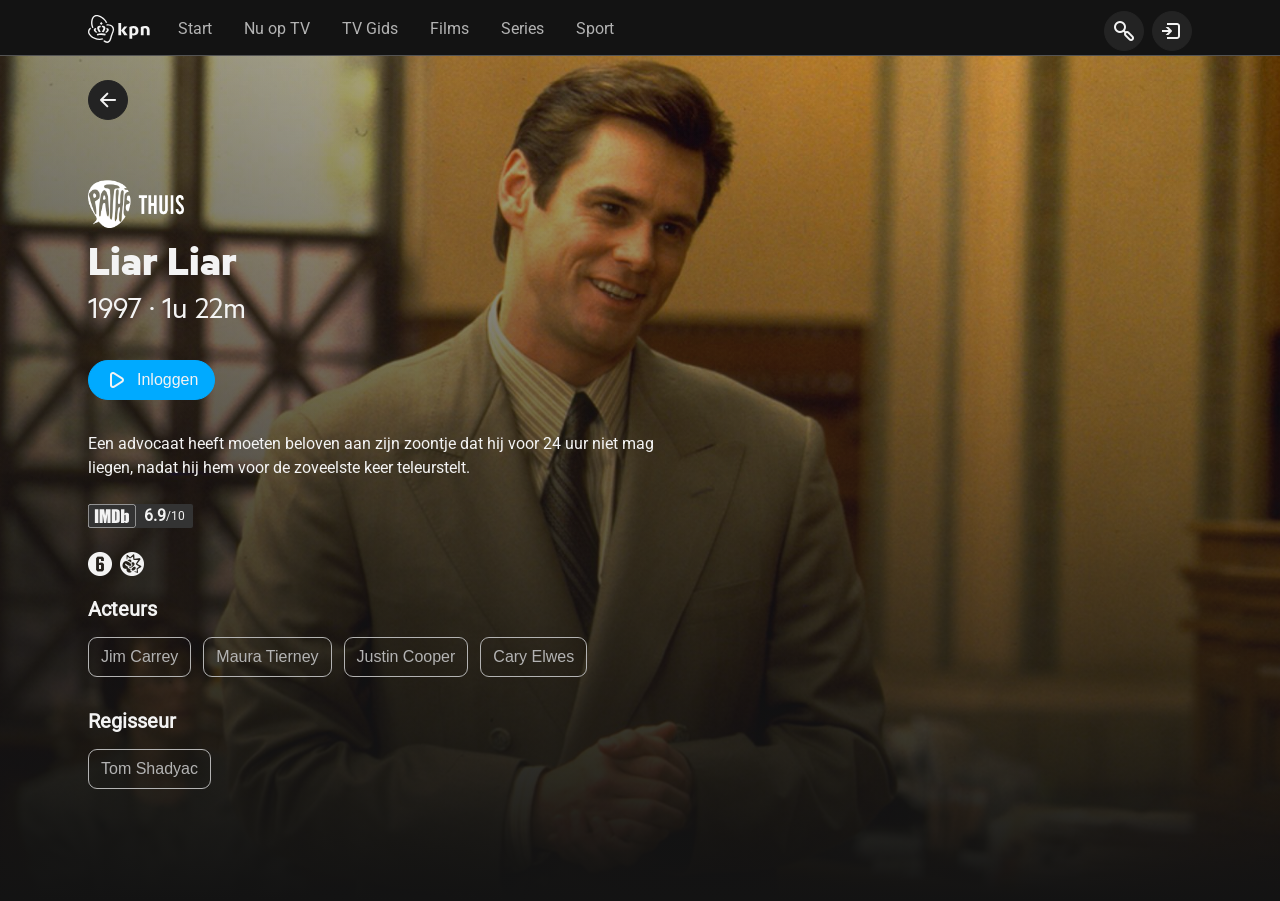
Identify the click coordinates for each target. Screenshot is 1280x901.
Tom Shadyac (149, 768)
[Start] (119, 31)
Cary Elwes (533, 656)
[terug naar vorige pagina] (108, 100)
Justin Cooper (406, 656)
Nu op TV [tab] (277, 28)
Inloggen (151, 380)
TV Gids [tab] (370, 28)
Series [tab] (522, 28)
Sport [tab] (595, 28)
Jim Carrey (139, 656)
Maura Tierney (267, 656)
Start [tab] (195, 28)
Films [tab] (449, 28)
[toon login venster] (1172, 31)
